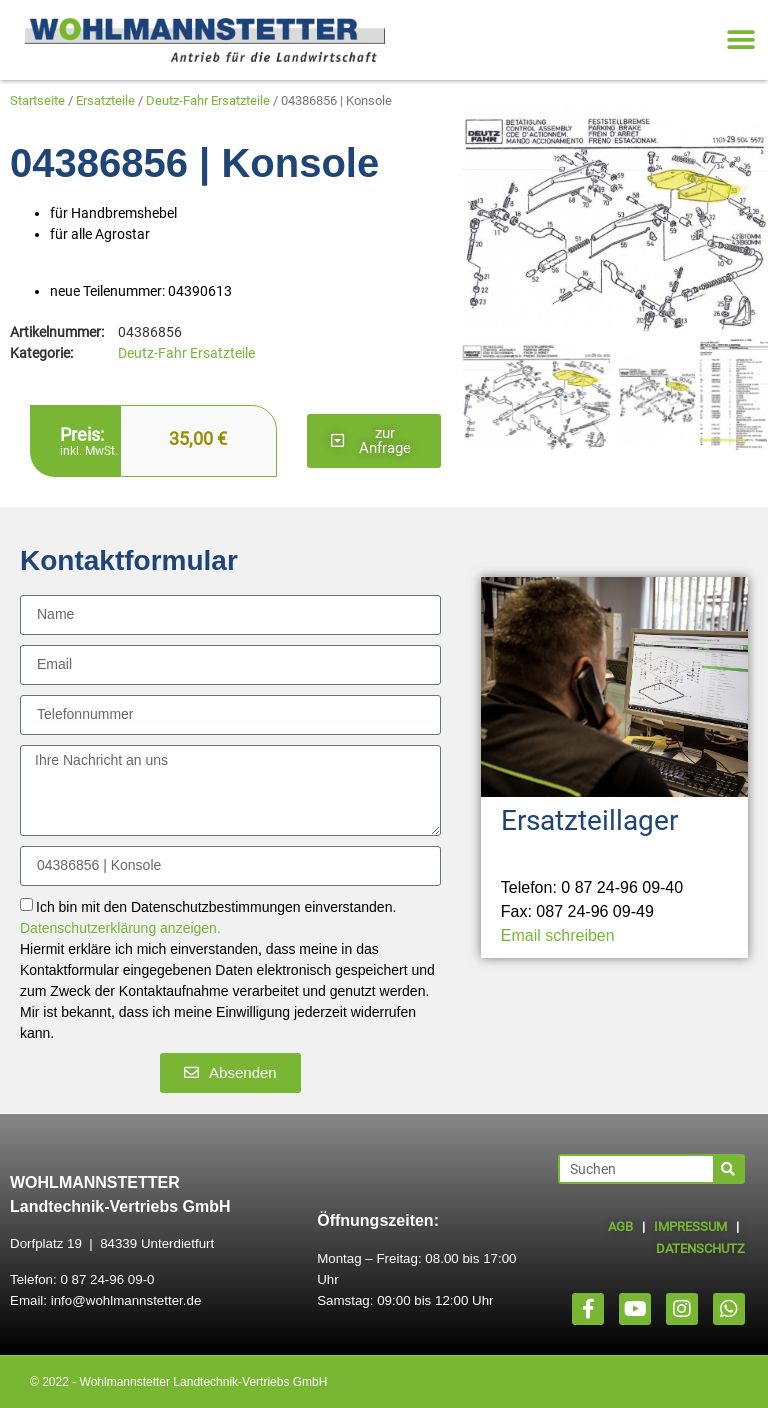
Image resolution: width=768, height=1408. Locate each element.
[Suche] (728, 1169)
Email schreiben (558, 935)
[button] (740, 40)
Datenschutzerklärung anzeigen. (120, 928)
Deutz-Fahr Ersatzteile (208, 100)
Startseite (37, 100)
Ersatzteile (105, 100)
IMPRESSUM (690, 1226)
